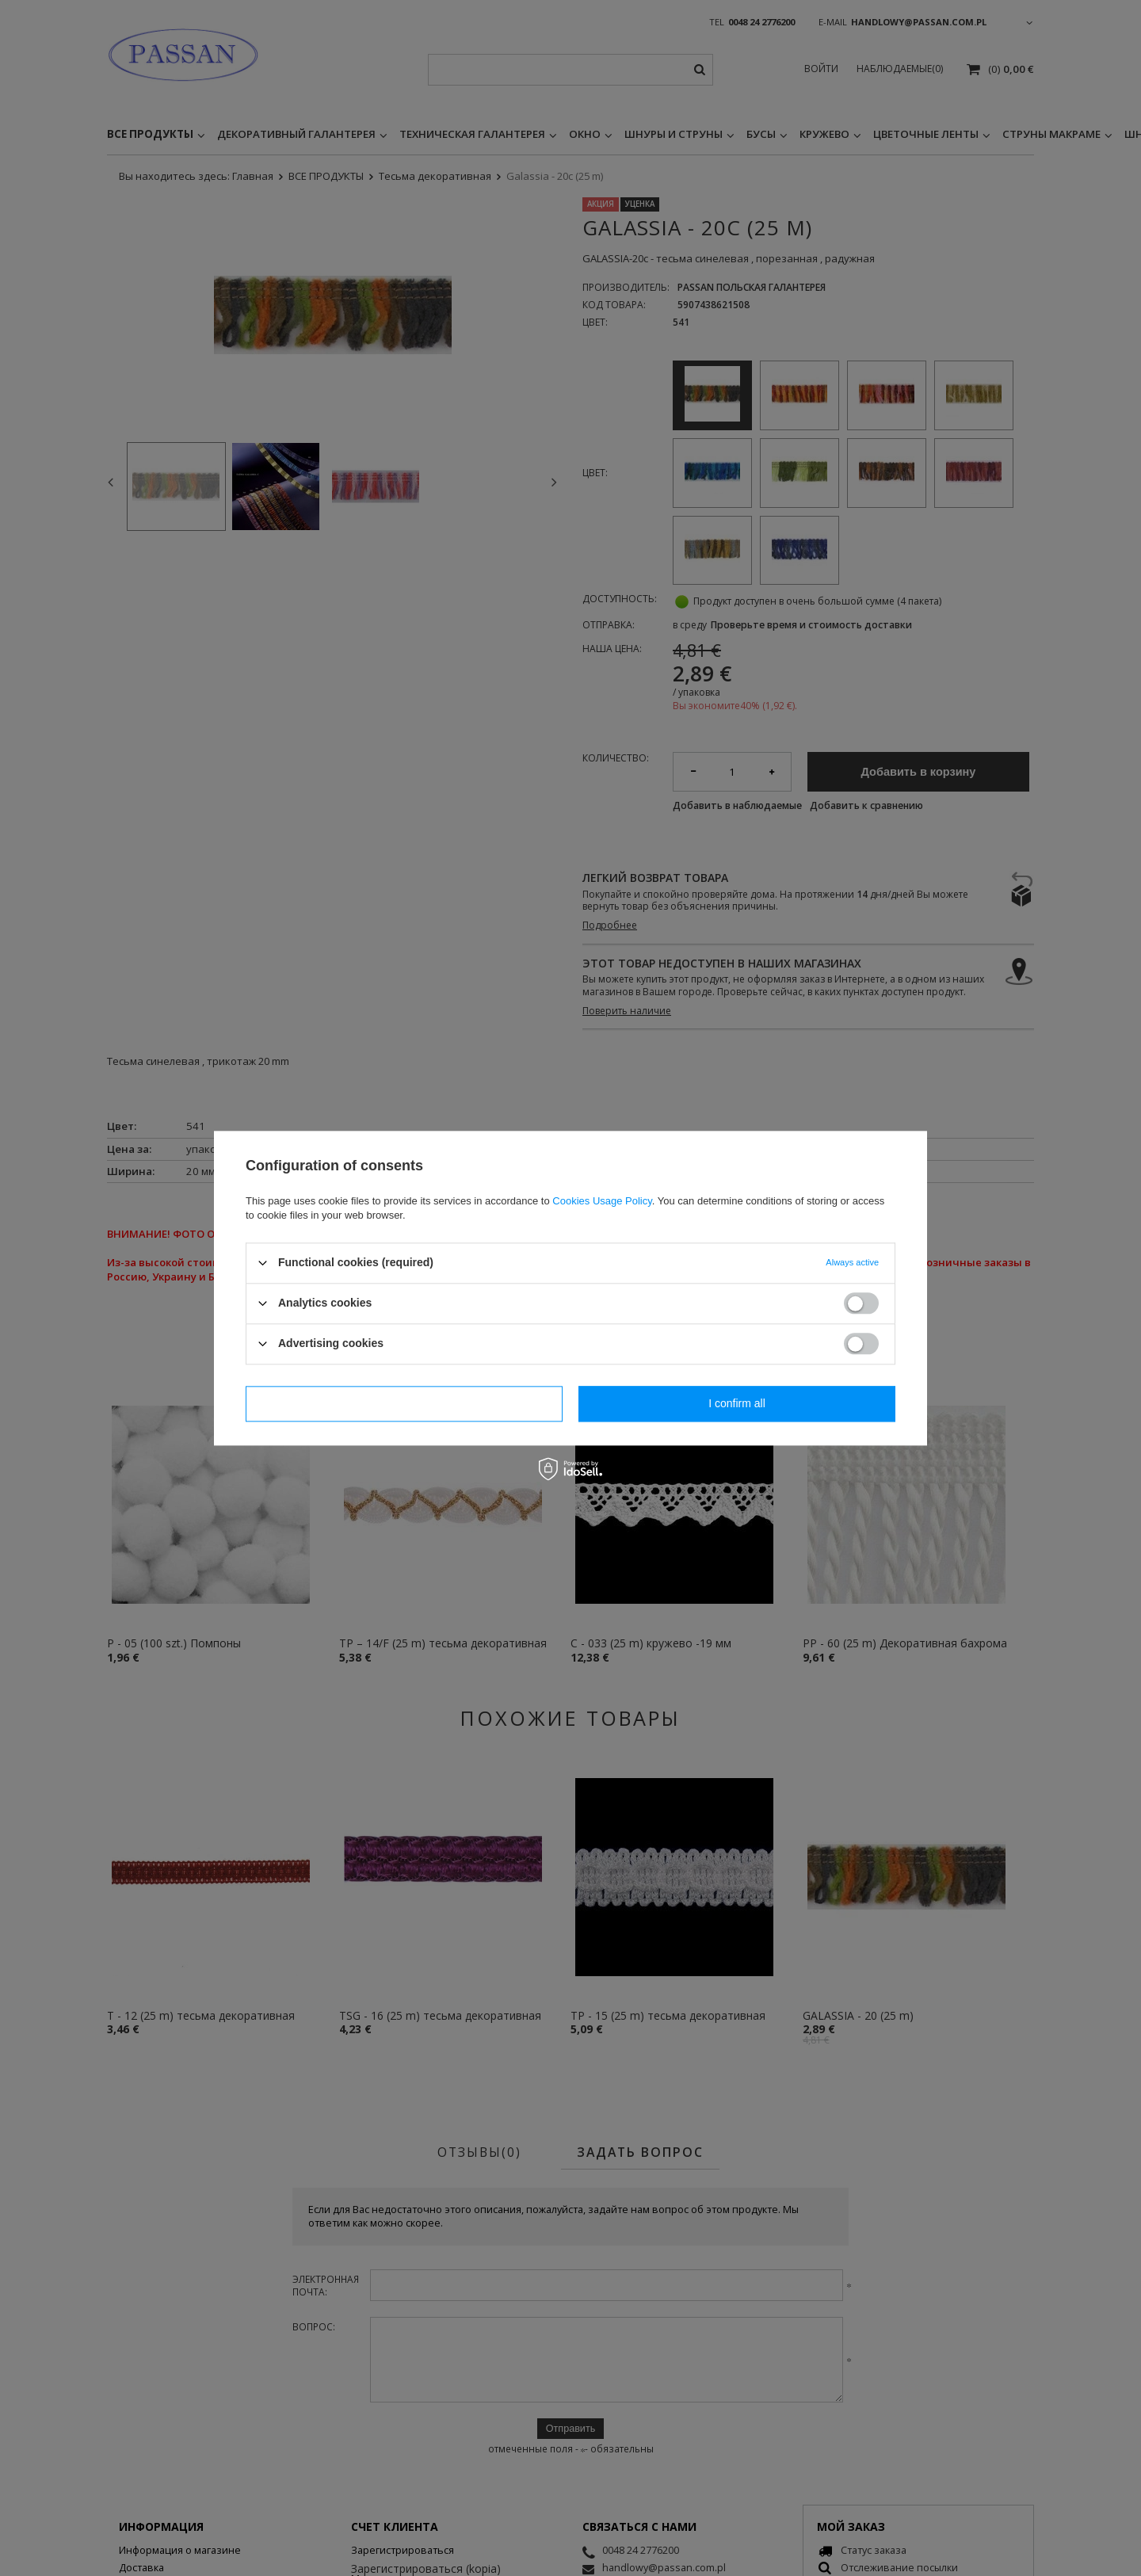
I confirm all (736, 1403)
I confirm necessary (404, 1403)
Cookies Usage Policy (601, 1201)
